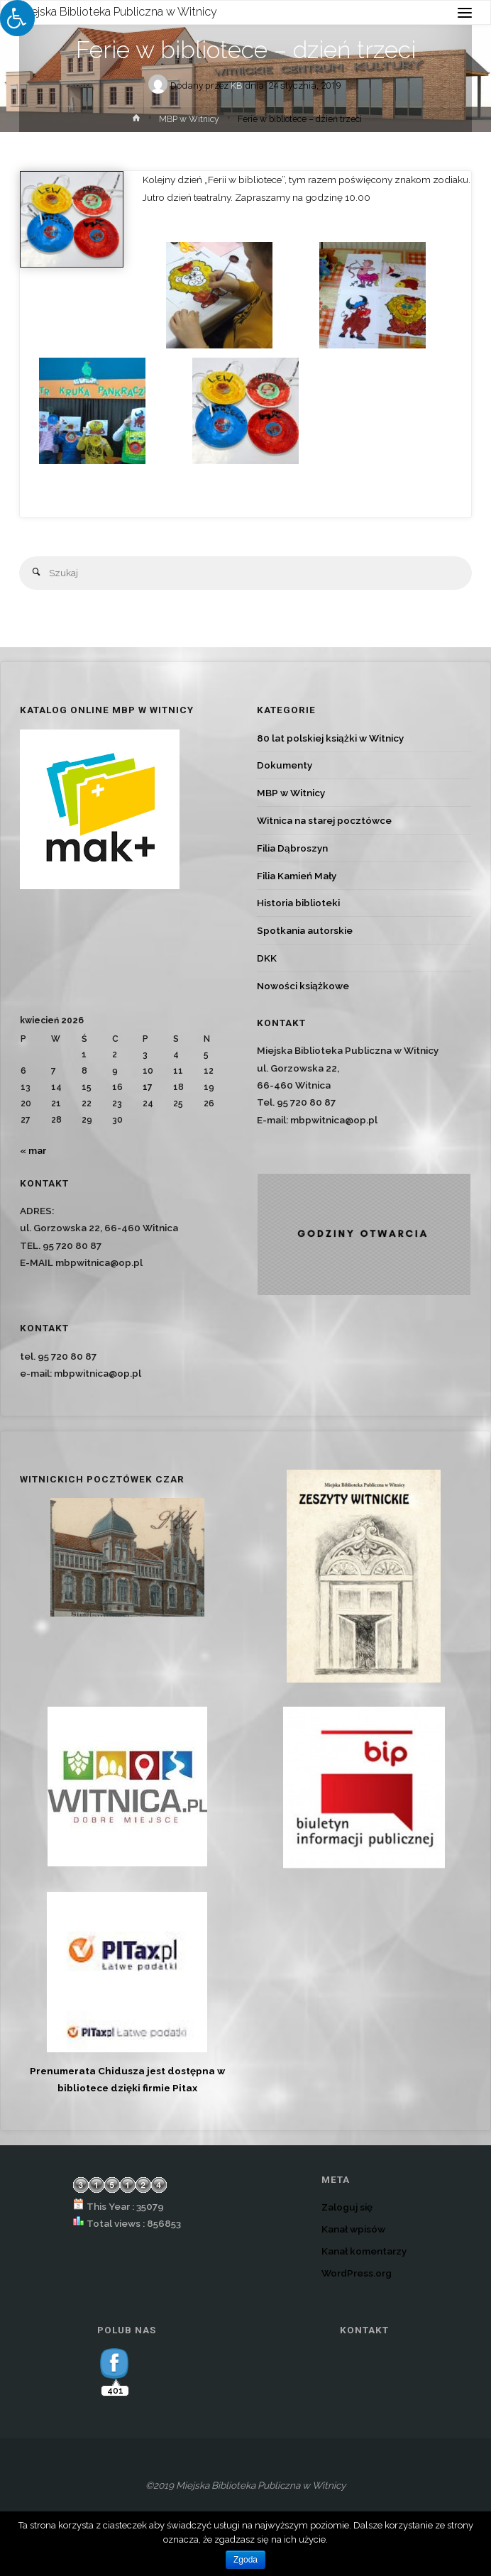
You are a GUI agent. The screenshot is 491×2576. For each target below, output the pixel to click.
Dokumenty (284, 765)
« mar (33, 1150)
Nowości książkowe (303, 985)
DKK (267, 958)
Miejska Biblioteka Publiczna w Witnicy (118, 11)
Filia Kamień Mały (296, 875)
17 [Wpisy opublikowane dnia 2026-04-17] (148, 1087)
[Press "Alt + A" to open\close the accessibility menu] (17, 18)
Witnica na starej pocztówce (324, 820)
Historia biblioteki (298, 902)
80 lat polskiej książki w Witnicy (330, 738)
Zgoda (245, 2560)
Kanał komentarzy (364, 2251)
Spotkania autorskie (305, 930)
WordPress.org (356, 2273)
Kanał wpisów (353, 2229)
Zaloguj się (347, 2207)
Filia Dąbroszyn (292, 848)
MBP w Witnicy (189, 119)
